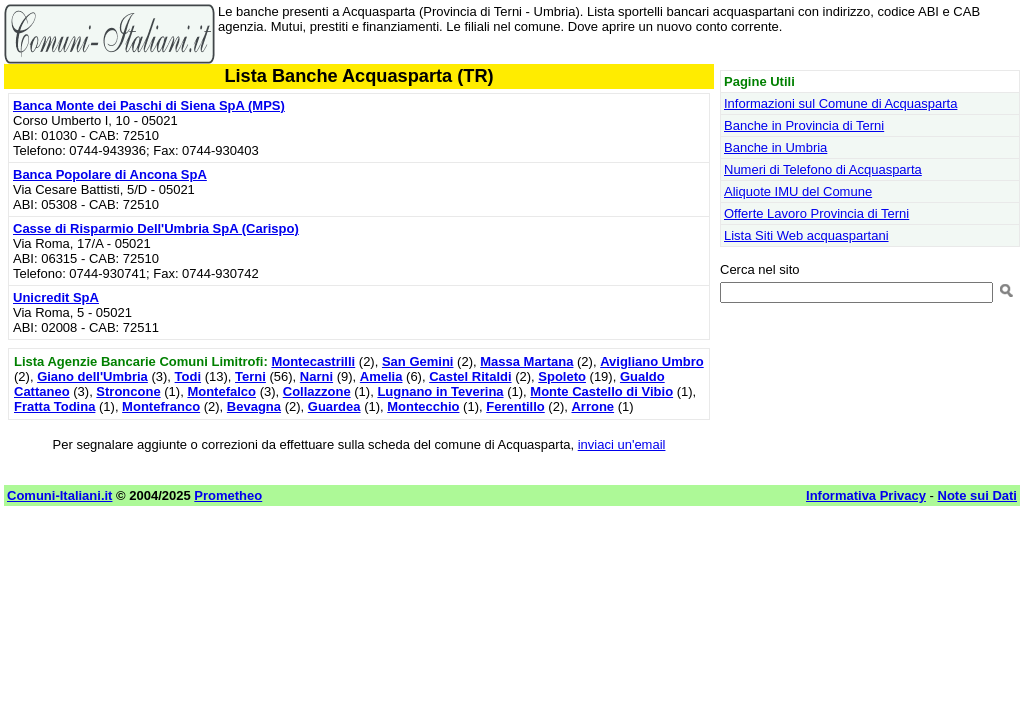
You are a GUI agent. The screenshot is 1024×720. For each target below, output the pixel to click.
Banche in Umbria (775, 147)
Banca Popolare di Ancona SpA (110, 174)
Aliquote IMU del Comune (798, 191)
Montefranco (161, 406)
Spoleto (562, 376)
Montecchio (423, 406)
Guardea (334, 406)
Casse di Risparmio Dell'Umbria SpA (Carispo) (156, 228)
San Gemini (418, 361)
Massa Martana (526, 361)
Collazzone (317, 391)
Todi (188, 376)
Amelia (381, 376)
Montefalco (221, 391)
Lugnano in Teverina (440, 391)
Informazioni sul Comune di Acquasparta (840, 103)
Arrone (592, 406)
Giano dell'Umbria (92, 376)
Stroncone (128, 391)
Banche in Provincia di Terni (804, 125)
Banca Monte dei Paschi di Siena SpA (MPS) (149, 105)
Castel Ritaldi (470, 376)
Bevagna (254, 406)
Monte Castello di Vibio (601, 391)
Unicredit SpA (56, 297)
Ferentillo (515, 406)
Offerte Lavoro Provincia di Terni (816, 213)
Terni (250, 376)
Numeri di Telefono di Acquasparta (823, 169)
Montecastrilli (313, 361)
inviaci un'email (622, 444)
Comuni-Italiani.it (59, 495)
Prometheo (228, 495)
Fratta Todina (54, 406)
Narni (316, 376)
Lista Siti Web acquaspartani (806, 235)
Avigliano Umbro (652, 361)
